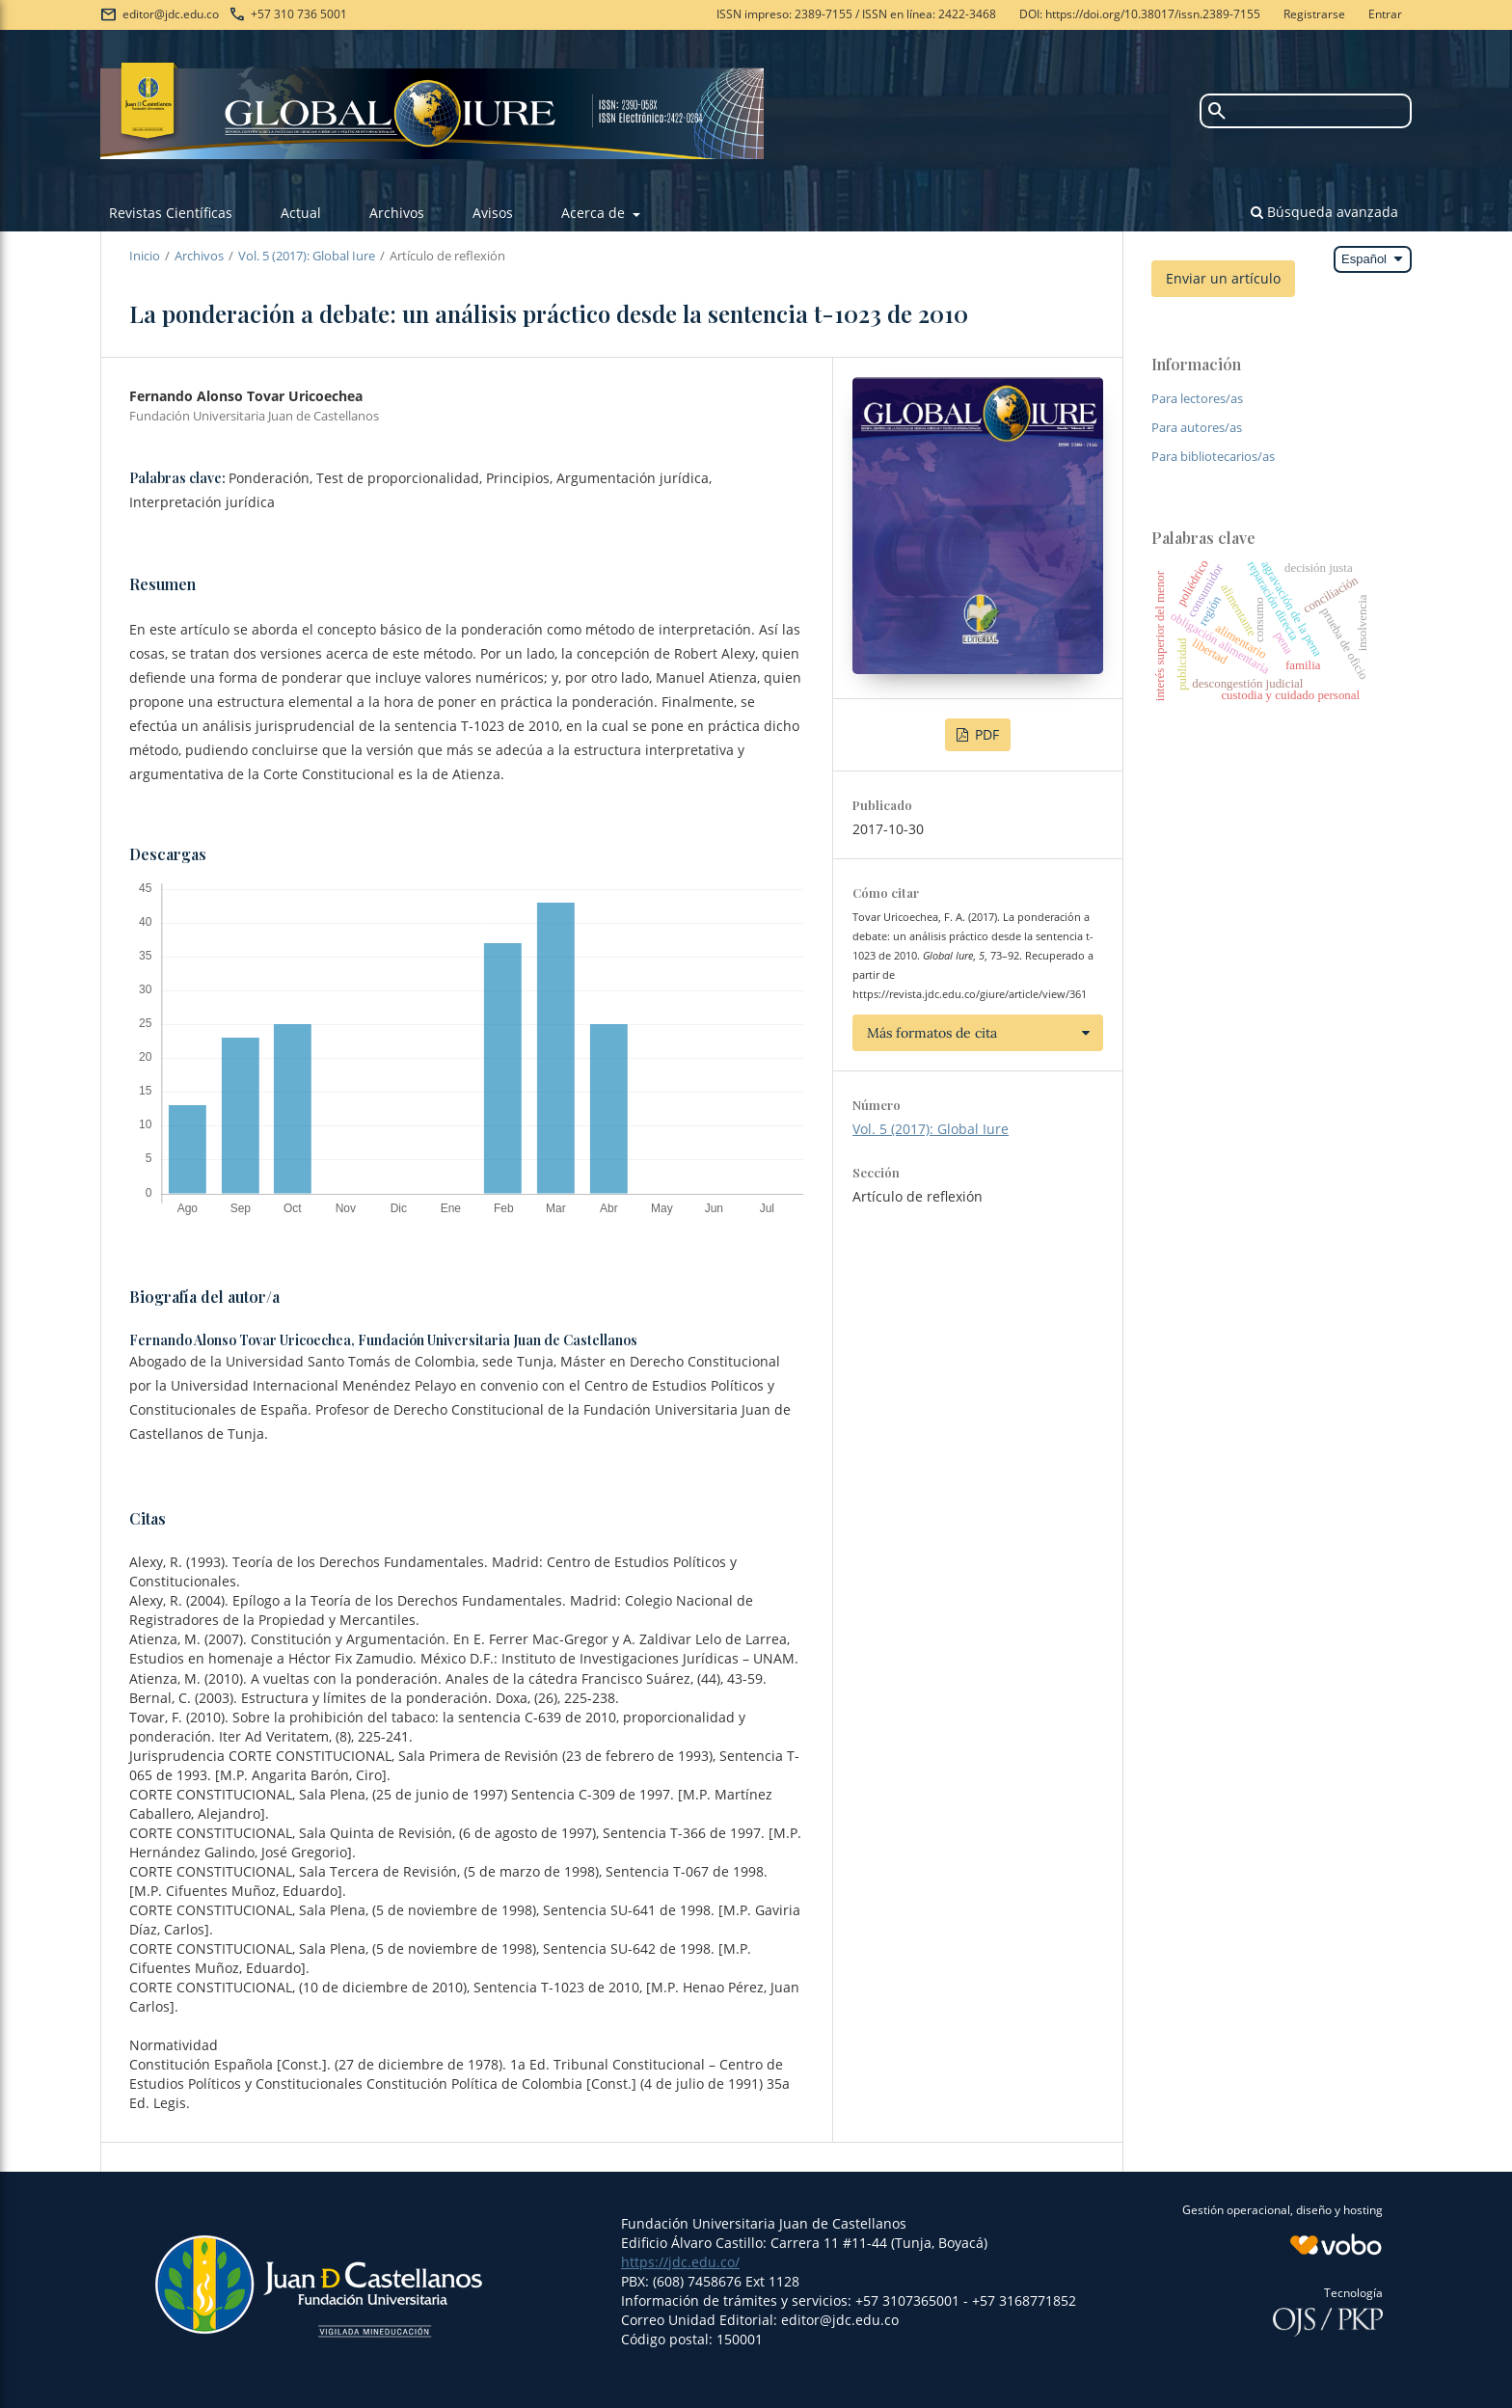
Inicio (144, 255)
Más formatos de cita (932, 1033)
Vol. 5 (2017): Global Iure (306, 255)
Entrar (1385, 14)
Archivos (396, 212)
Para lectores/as (1197, 398)
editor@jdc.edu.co (170, 14)
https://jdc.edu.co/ (680, 2262)
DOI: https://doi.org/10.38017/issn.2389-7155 (1139, 14)
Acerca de (595, 212)
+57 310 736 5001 (299, 14)
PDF (985, 734)
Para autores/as (1196, 427)
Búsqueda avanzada (1324, 212)
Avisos (492, 212)
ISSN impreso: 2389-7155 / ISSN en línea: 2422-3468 (856, 14)
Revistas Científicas (170, 212)
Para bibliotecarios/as (1213, 456)
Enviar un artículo (1223, 278)
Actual (301, 212)
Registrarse (1314, 14)
